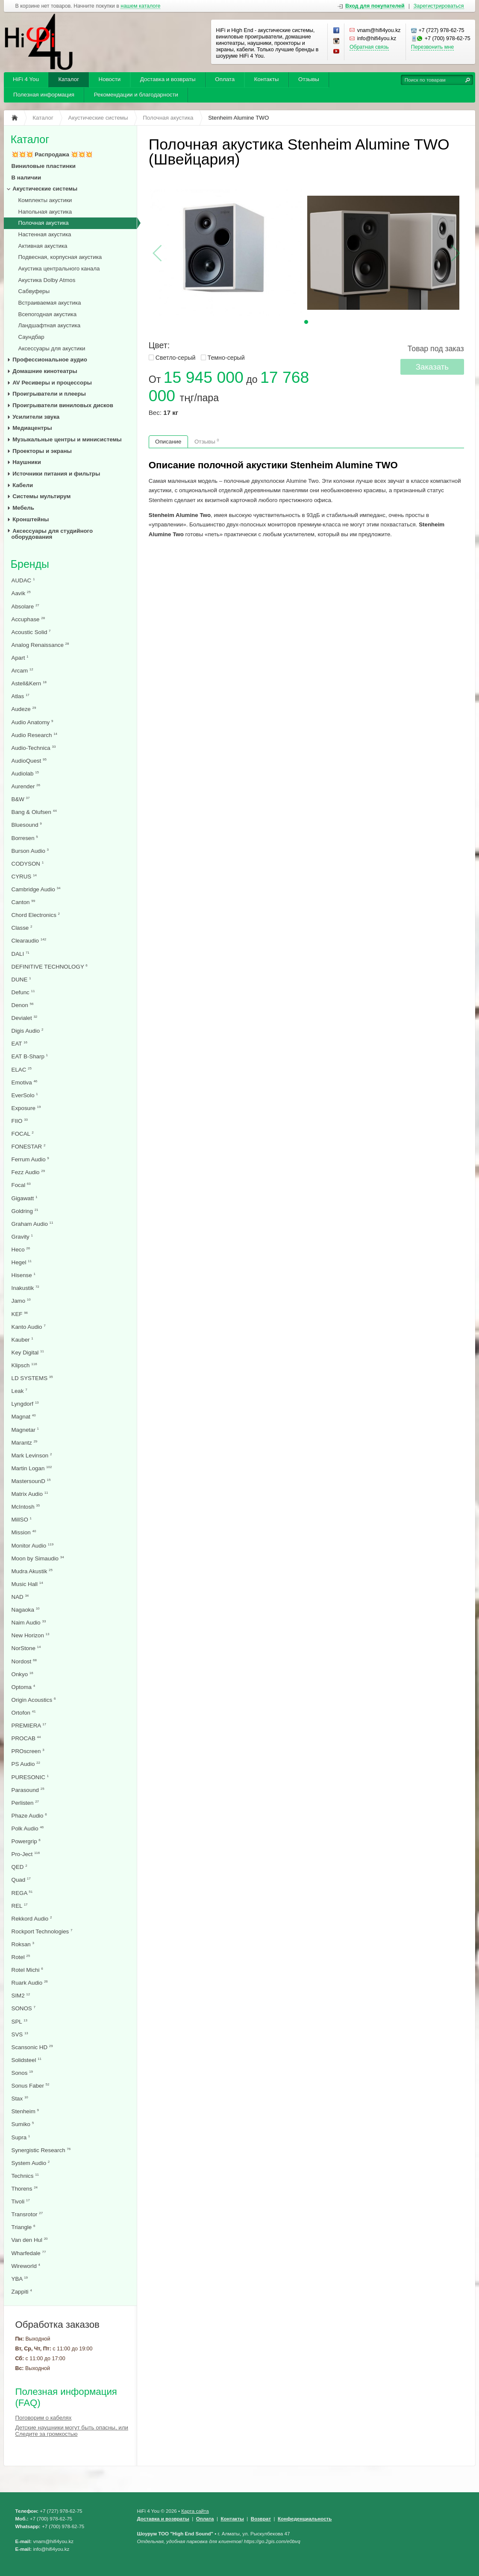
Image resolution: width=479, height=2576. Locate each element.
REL (20, 1906)
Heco (21, 1249)
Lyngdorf (25, 1404)
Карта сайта (195, 2511)
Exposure (26, 1108)
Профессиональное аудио (49, 359)
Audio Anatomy (32, 722)
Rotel (21, 1957)
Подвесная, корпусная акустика (60, 257)
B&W (21, 799)
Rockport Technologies (42, 1931)
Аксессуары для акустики (51, 348)
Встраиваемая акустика (49, 303)
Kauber (22, 1339)
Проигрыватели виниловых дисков (62, 405)
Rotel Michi (27, 1970)
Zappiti (22, 2291)
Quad (21, 1880)
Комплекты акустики (45, 200)
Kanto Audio (29, 1327)
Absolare (25, 606)
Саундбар (31, 337)
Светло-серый (176, 357)
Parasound (28, 1790)
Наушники (26, 462)
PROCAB (26, 1738)
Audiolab (25, 773)
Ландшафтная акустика (49, 325)
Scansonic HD (32, 2047)
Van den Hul (30, 2240)
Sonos (22, 2073)
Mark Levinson (32, 1455)
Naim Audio (29, 1622)
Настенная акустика (44, 234)
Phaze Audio (29, 1815)
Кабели (22, 485)
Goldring (25, 1211)
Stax (20, 2098)
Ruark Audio (30, 1983)
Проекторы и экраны (42, 451)
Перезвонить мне (432, 47)
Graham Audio (32, 1224)
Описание (168, 441)
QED (19, 1867)
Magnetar (25, 1430)
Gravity (22, 1237)
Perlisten (25, 1803)
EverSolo (25, 1095)
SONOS (23, 2008)
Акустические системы (44, 188)
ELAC (22, 1069)
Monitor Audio (33, 1545)
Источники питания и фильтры (56, 473)
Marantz (25, 1442)
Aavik (21, 593)
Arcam (22, 670)
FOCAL (23, 1134)
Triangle (23, 2227)
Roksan (23, 1944)
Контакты (266, 79)
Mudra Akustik (32, 1571)
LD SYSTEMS (32, 1378)
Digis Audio (28, 1031)
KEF (20, 1314)
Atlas (20, 696)
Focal (21, 1185)
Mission (24, 1532)
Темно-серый (226, 357)
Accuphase (28, 619)
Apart (20, 658)
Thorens (25, 2188)
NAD (20, 1597)
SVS (20, 2034)
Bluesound (27, 825)
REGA (22, 1893)
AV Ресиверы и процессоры (52, 382)
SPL (19, 2021)
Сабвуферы (34, 291)
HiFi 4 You (26, 79)
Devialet (25, 1018)
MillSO (22, 1519)
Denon (23, 1005)
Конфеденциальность (305, 2518)
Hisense (23, 1275)
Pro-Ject (26, 1854)
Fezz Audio (28, 1172)
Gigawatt (25, 1198)
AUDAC (23, 580)
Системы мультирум (41, 496)
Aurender (26, 786)
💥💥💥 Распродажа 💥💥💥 (52, 154)
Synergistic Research (41, 2150)
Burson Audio (30, 851)
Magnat (24, 1416)
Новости (110, 79)
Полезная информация (43, 94)
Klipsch (24, 1365)
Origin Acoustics (34, 1700)
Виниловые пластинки (44, 166)
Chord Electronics (36, 915)
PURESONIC (30, 1777)
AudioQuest (29, 761)
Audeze (24, 709)
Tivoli (21, 2201)
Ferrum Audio (30, 1159)
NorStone (26, 1648)
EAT (19, 1043)
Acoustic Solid (31, 632)
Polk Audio (28, 1828)
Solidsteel (26, 2060)
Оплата (225, 79)
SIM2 (21, 1995)
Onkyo (22, 1674)
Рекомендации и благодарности (136, 94)
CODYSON (28, 864)
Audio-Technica (34, 748)
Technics (25, 2176)
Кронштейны (30, 519)
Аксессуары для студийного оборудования (52, 534)
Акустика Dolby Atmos (47, 280)
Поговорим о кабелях (43, 2417)
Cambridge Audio (36, 889)
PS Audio (26, 1764)
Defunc (23, 992)
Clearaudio (29, 940)
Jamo (21, 1301)
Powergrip (26, 1841)
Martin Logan (32, 1468)
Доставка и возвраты (168, 79)
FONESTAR (29, 1146)
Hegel (22, 1262)
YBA (20, 2279)
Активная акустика (43, 246)
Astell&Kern (29, 683)
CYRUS (24, 876)
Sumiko (23, 2124)
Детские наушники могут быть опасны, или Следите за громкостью (71, 2430)
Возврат (261, 2518)
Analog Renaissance (40, 645)
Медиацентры (32, 428)
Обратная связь (369, 47)
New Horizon (31, 1635)
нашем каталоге (140, 6)
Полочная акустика (43, 223)
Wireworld (26, 2266)
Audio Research (35, 735)
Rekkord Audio (32, 1918)
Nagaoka (26, 1610)
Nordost (24, 1661)
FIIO (20, 1121)
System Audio (31, 2163)
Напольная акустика (45, 212)
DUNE (21, 979)
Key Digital (28, 1352)
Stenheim (25, 2111)
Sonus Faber (31, 2086)
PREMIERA (29, 1725)
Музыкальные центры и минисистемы (67, 439)
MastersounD (31, 1481)
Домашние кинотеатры (44, 371)
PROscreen (28, 1751)
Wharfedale (29, 2253)
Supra (21, 2137)
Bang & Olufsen (34, 812)
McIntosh (26, 1507)
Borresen (25, 838)
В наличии (26, 177)
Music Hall (27, 1584)
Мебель (23, 508)
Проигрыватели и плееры (49, 394)
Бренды (30, 564)
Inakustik (25, 1288)
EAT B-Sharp (30, 1056)
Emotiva (25, 1082)
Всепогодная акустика (47, 314)
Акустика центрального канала (59, 268)
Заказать (432, 366)
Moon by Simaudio (38, 1558)
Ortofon (24, 1713)
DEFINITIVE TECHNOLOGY (50, 966)
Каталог (68, 79)
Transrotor (27, 2214)
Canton (23, 902)
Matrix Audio (30, 1494)
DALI (20, 954)
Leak (19, 1391)
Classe (22, 928)
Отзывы (308, 79)
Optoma (23, 1687)
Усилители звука (35, 417)
